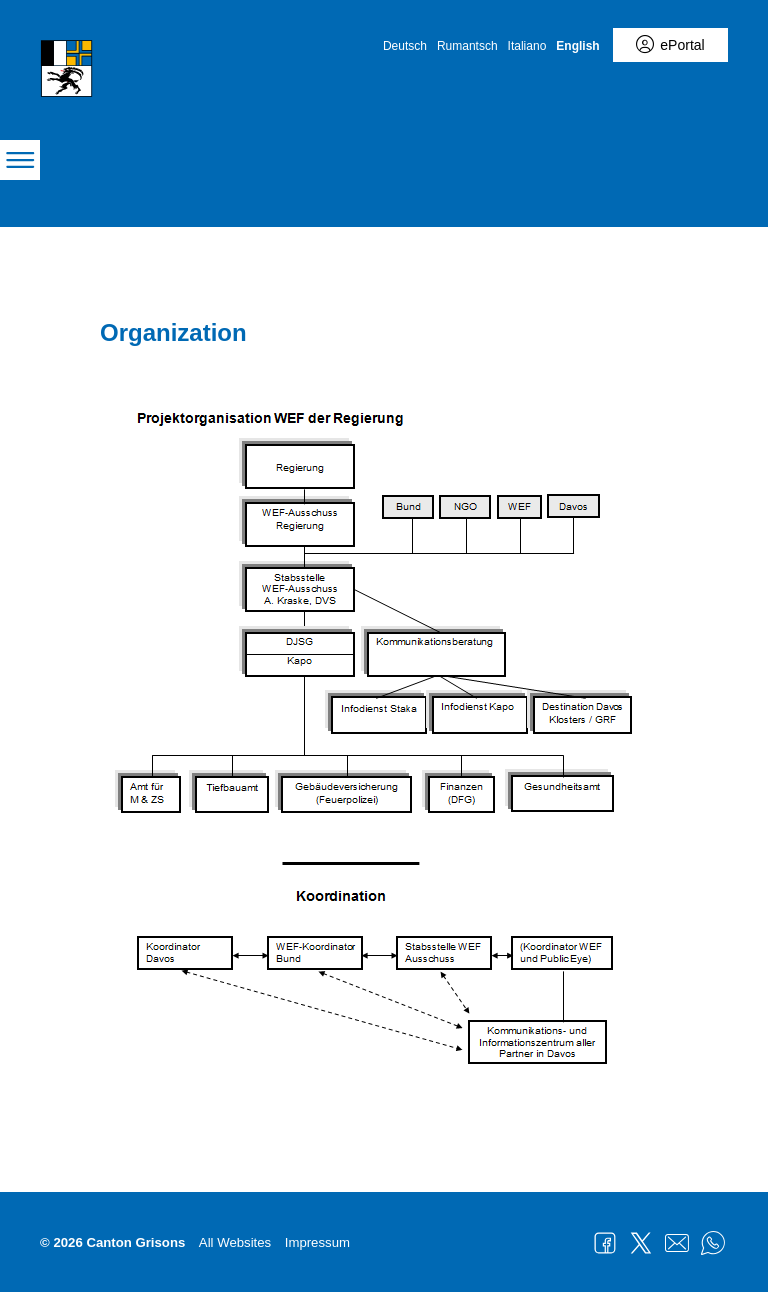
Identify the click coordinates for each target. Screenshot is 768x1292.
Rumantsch (467, 46)
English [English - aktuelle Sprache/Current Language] (577, 46)
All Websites (235, 1242)
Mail (677, 1243)
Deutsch (405, 46)
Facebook (605, 1243)
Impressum (317, 1242)
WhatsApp (713, 1243)
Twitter (641, 1243)
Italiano (527, 46)
